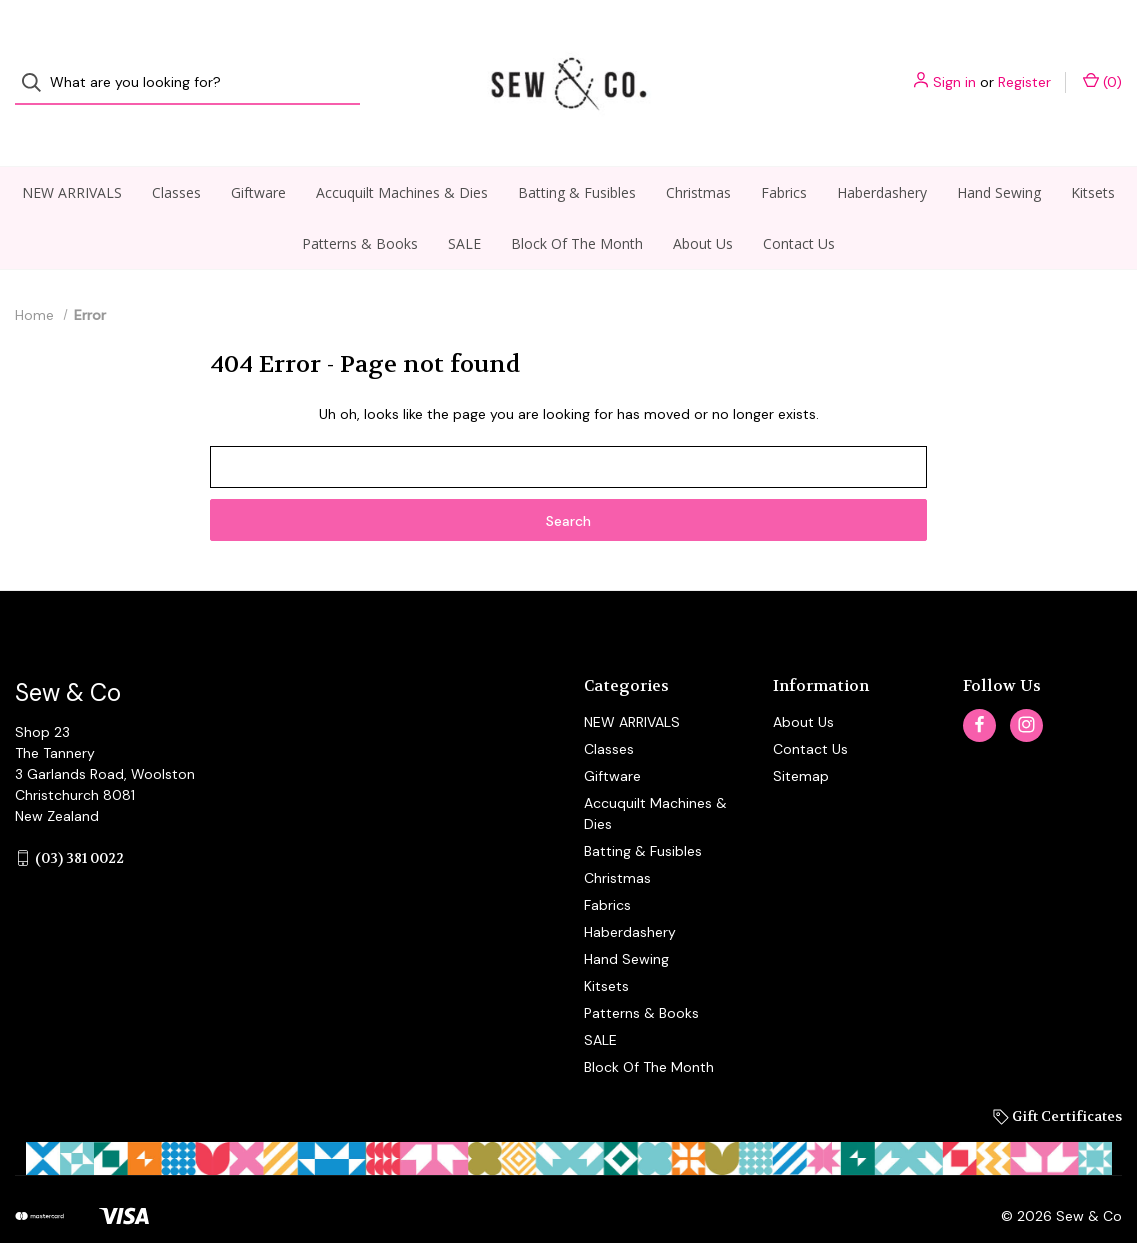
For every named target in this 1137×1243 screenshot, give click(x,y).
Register (1024, 65)
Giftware (258, 156)
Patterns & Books (360, 207)
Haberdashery (882, 156)
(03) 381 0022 (79, 822)
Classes (176, 156)
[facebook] (979, 689)
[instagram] (1026, 689)
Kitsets (1093, 156)
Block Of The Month (577, 207)
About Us (703, 207)
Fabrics (784, 156)
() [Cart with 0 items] (1102, 64)
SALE (464, 207)
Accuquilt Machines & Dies (402, 156)
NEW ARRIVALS (72, 156)
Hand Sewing (999, 156)
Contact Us (799, 207)
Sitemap (801, 740)
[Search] (37, 65)
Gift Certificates (1057, 1080)
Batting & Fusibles (577, 156)
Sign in (954, 65)
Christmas (698, 156)
